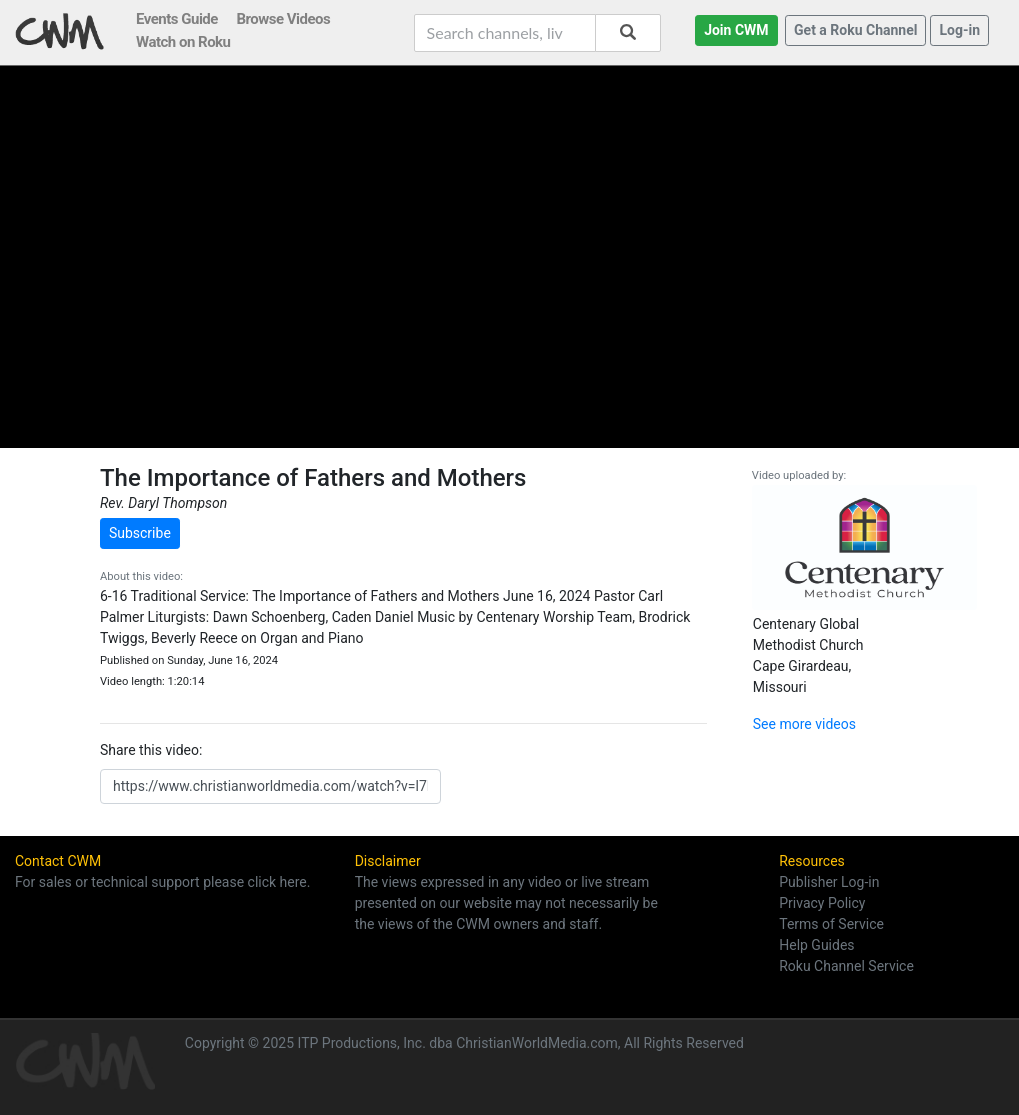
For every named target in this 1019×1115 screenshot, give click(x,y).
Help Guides (816, 945)
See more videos (804, 724)
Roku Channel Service (846, 966)
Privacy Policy (822, 903)
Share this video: (151, 750)
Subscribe (140, 533)
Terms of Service (831, 924)
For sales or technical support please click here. (162, 882)
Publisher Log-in (829, 882)
